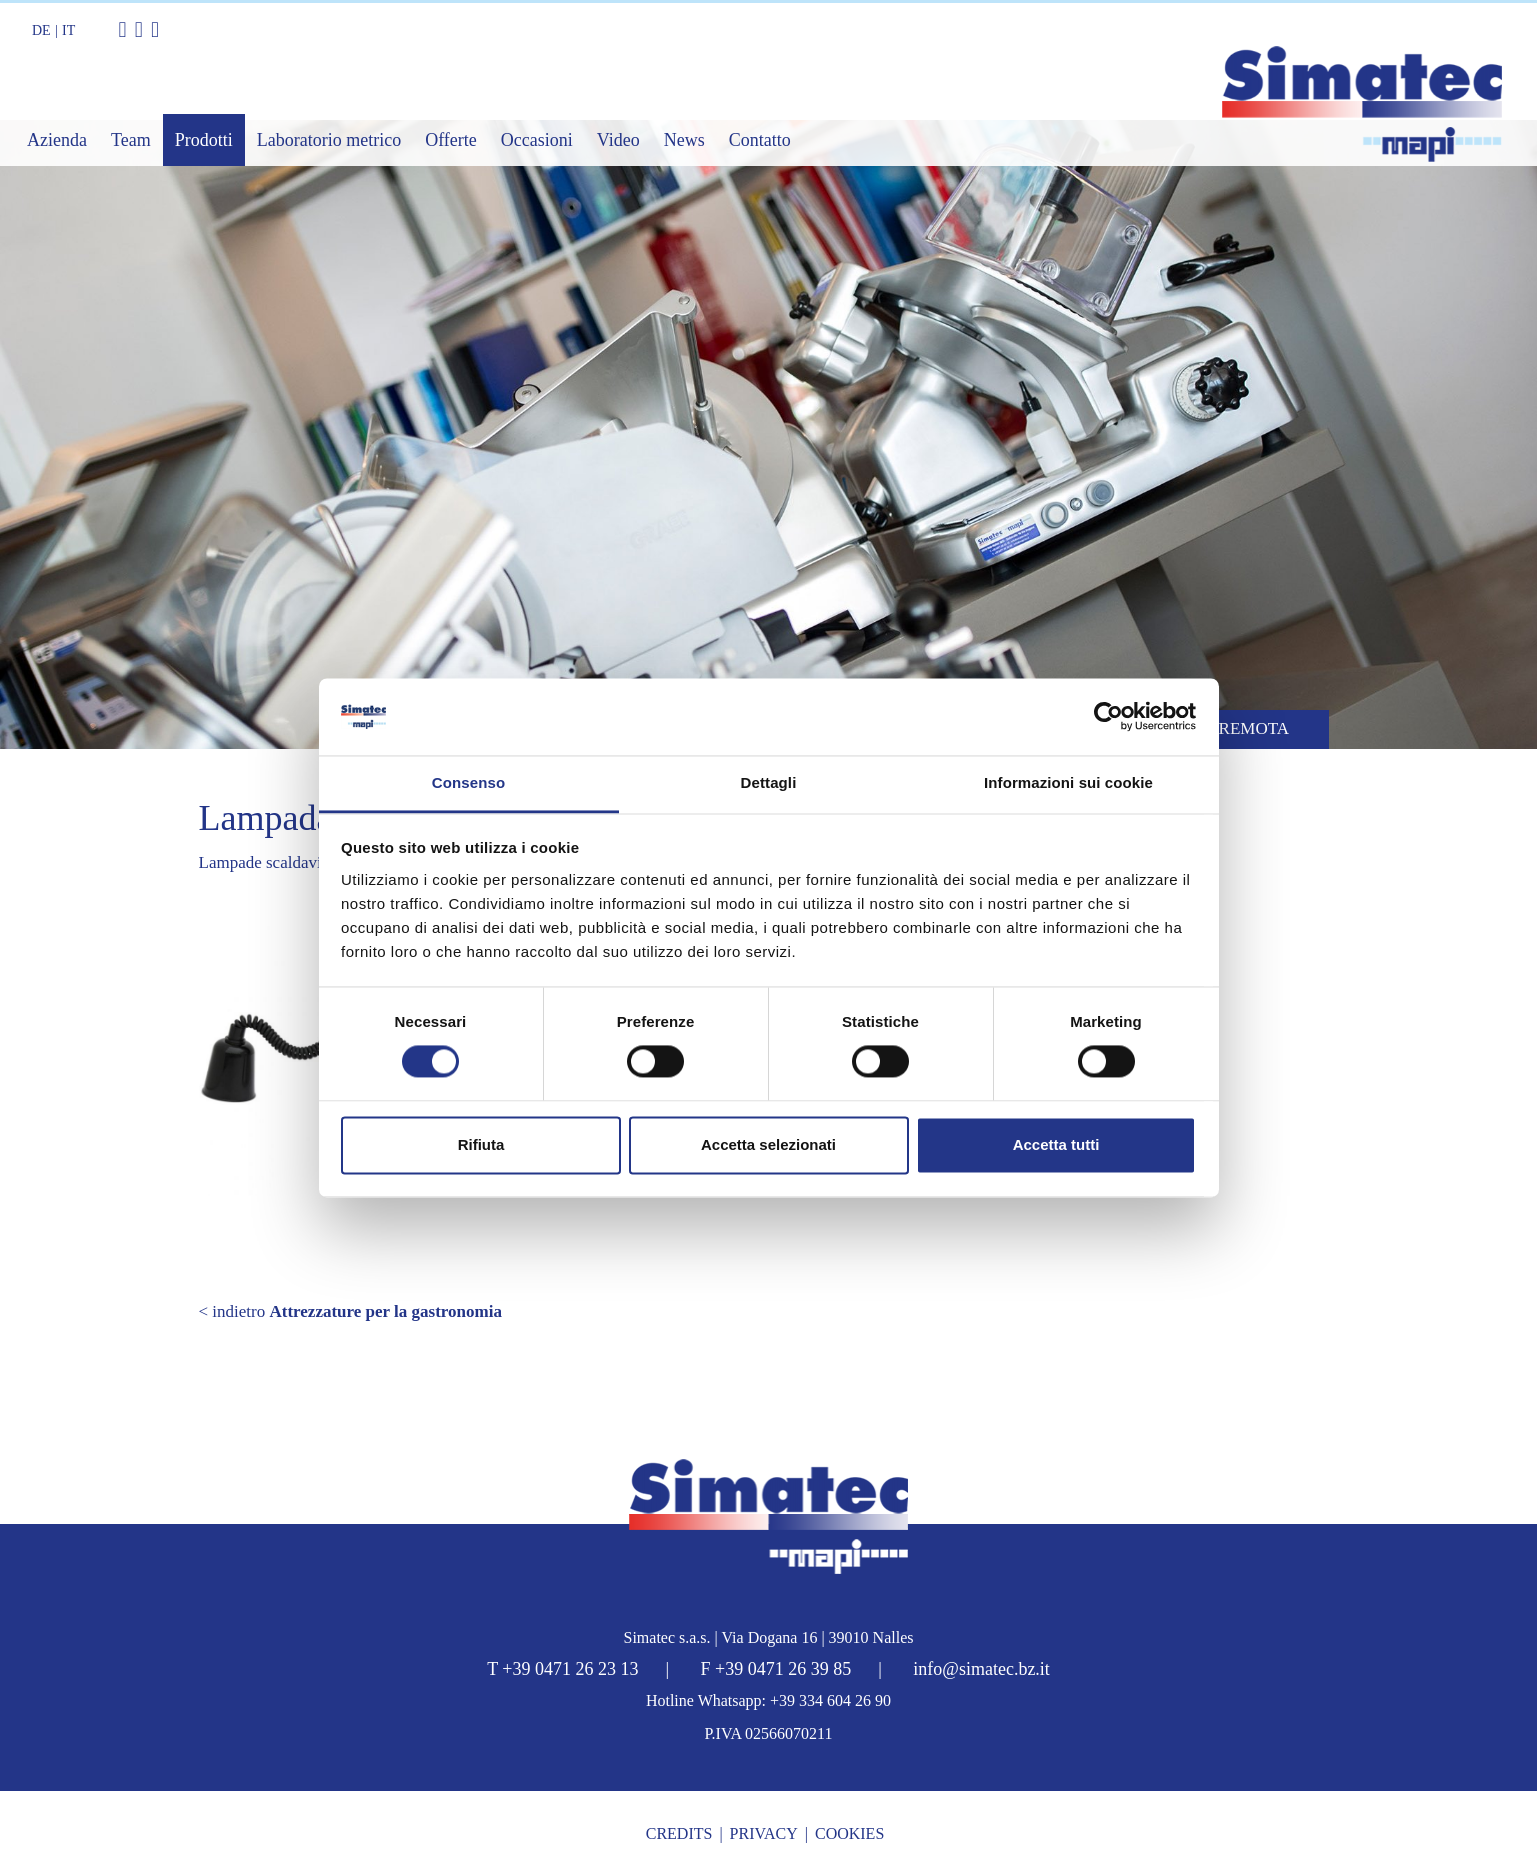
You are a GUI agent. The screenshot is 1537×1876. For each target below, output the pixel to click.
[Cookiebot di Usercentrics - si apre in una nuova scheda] (1108, 717)
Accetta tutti (1056, 1144)
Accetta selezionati (768, 1144)
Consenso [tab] (468, 782)
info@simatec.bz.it (981, 1669)
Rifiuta (481, 1144)
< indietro (350, 1311)
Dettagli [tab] (769, 782)
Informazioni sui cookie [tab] (1068, 782)
